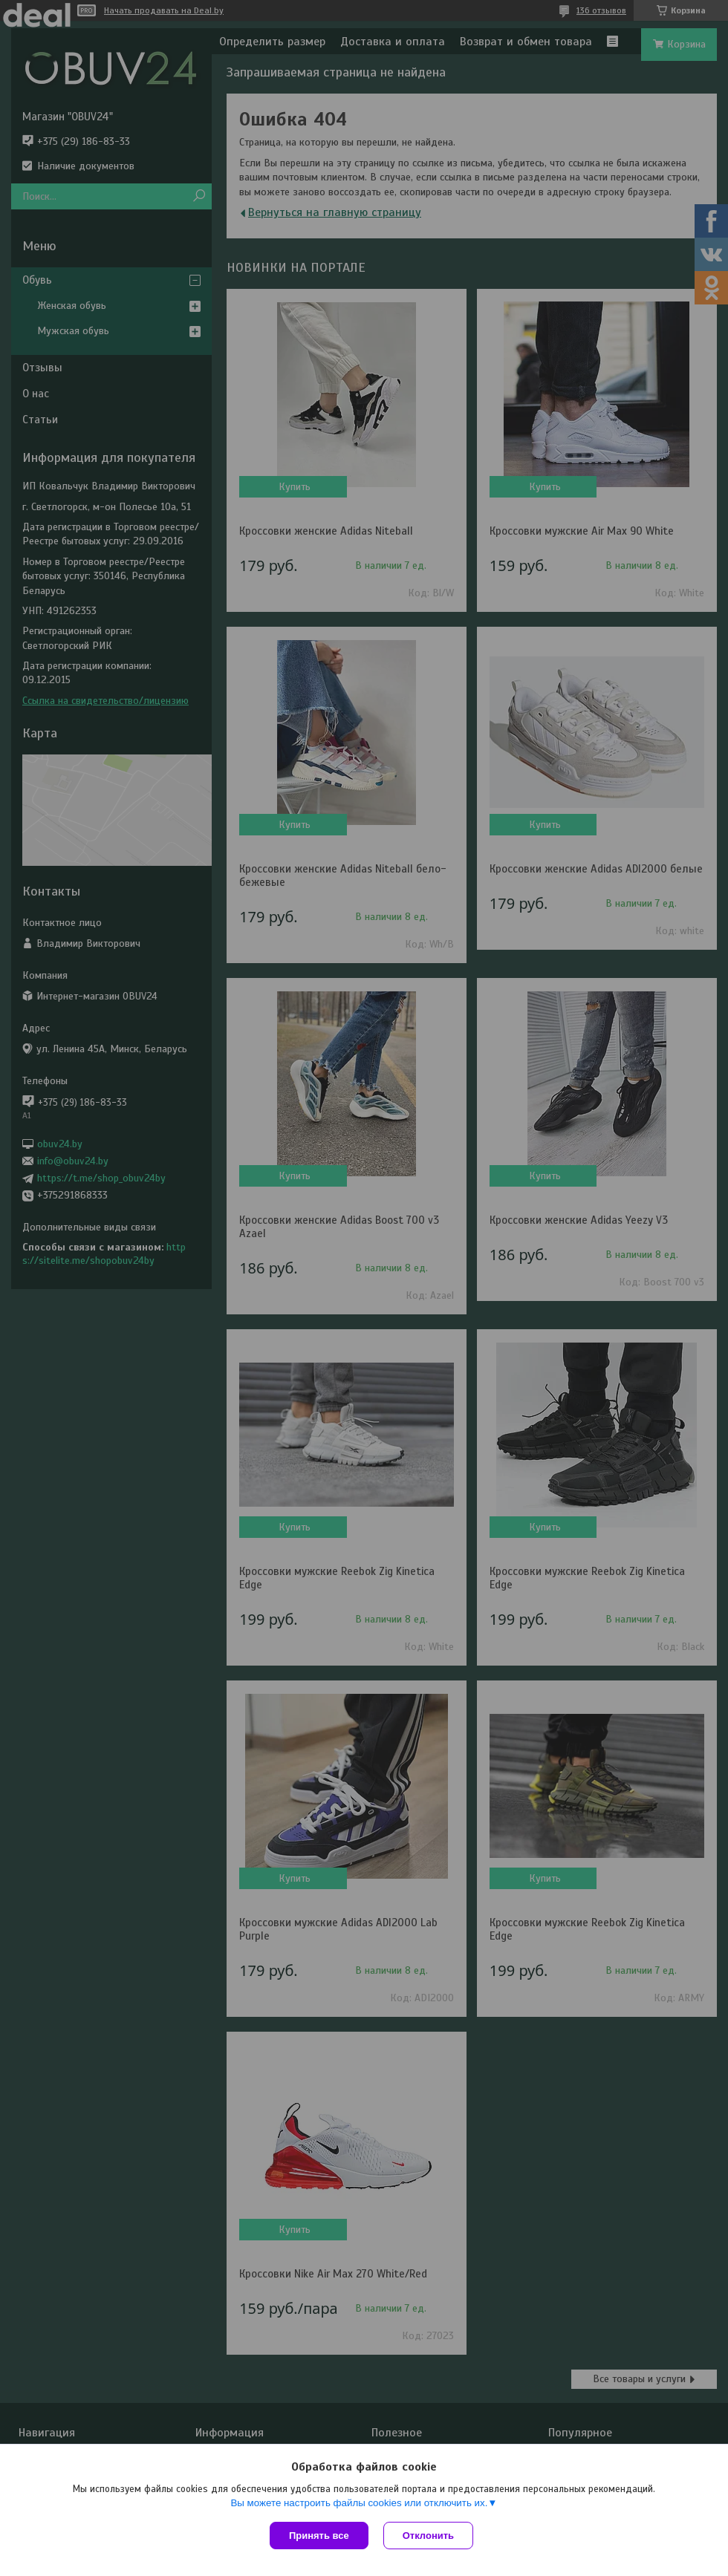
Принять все (319, 2535)
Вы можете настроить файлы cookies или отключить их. (358, 2502)
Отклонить (428, 2535)
